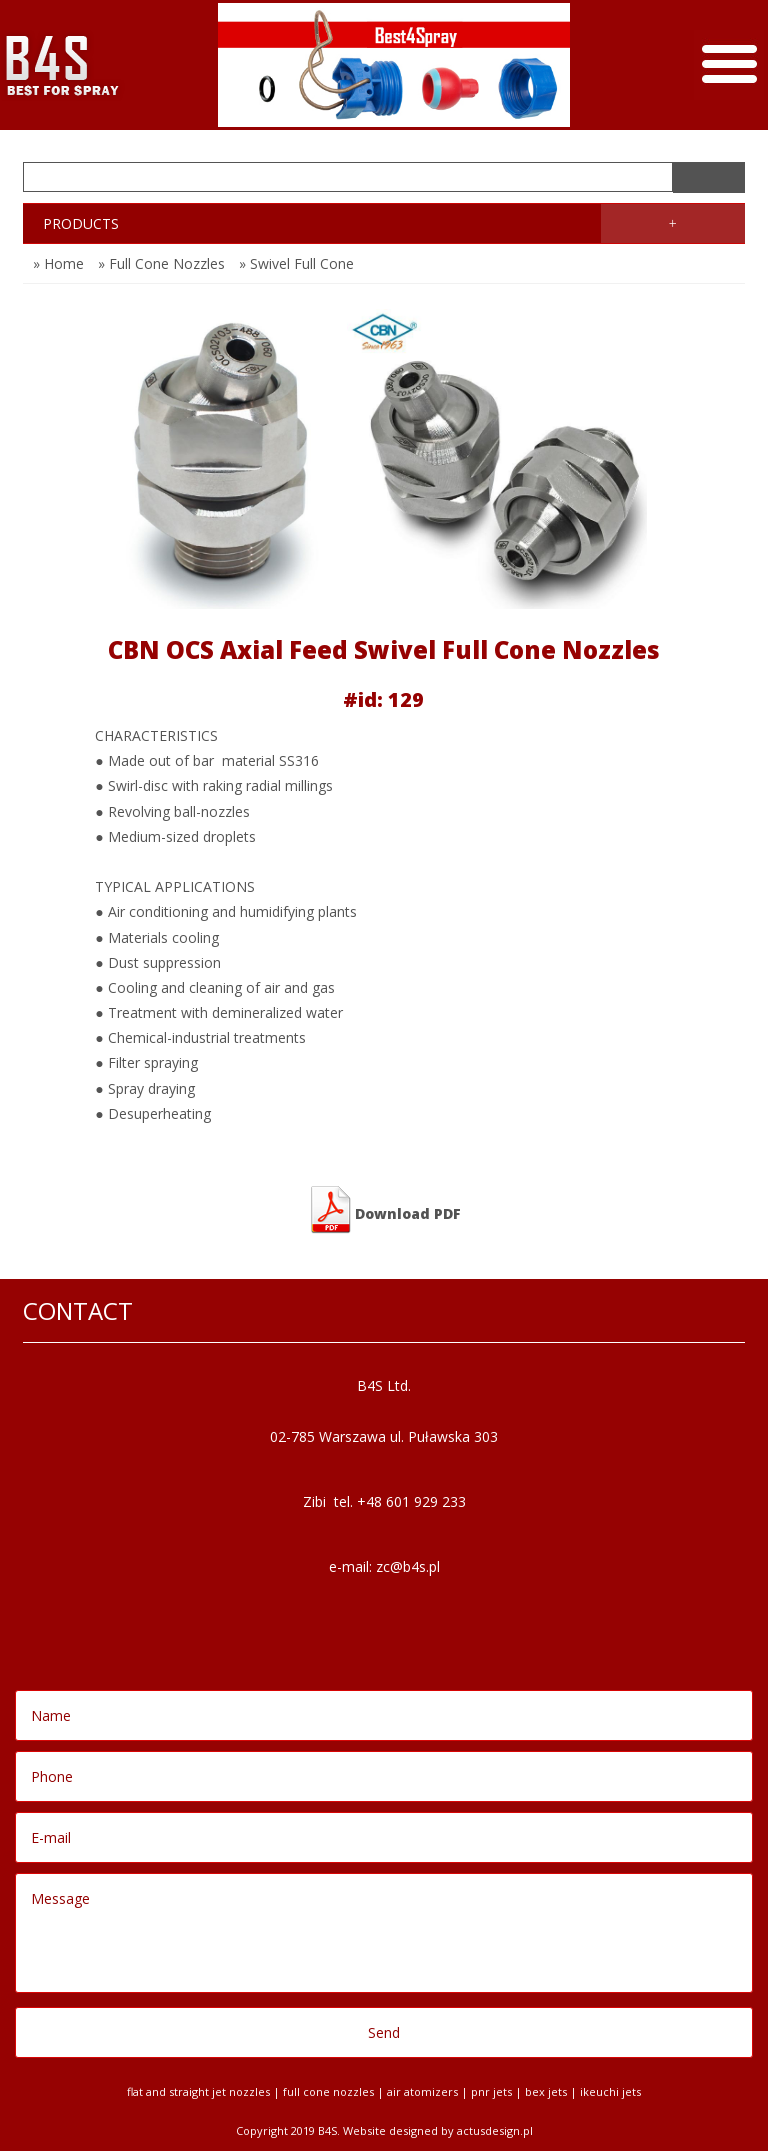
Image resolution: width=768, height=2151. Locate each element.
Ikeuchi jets (610, 2091)
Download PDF (384, 1210)
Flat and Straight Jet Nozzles (198, 2091)
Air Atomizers (422, 2091)
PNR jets (491, 2091)
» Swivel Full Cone (296, 263)
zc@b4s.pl (408, 1566)
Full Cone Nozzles (328, 2091)
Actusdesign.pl (495, 2130)
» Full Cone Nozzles (161, 263)
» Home (58, 263)
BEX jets (546, 2091)
